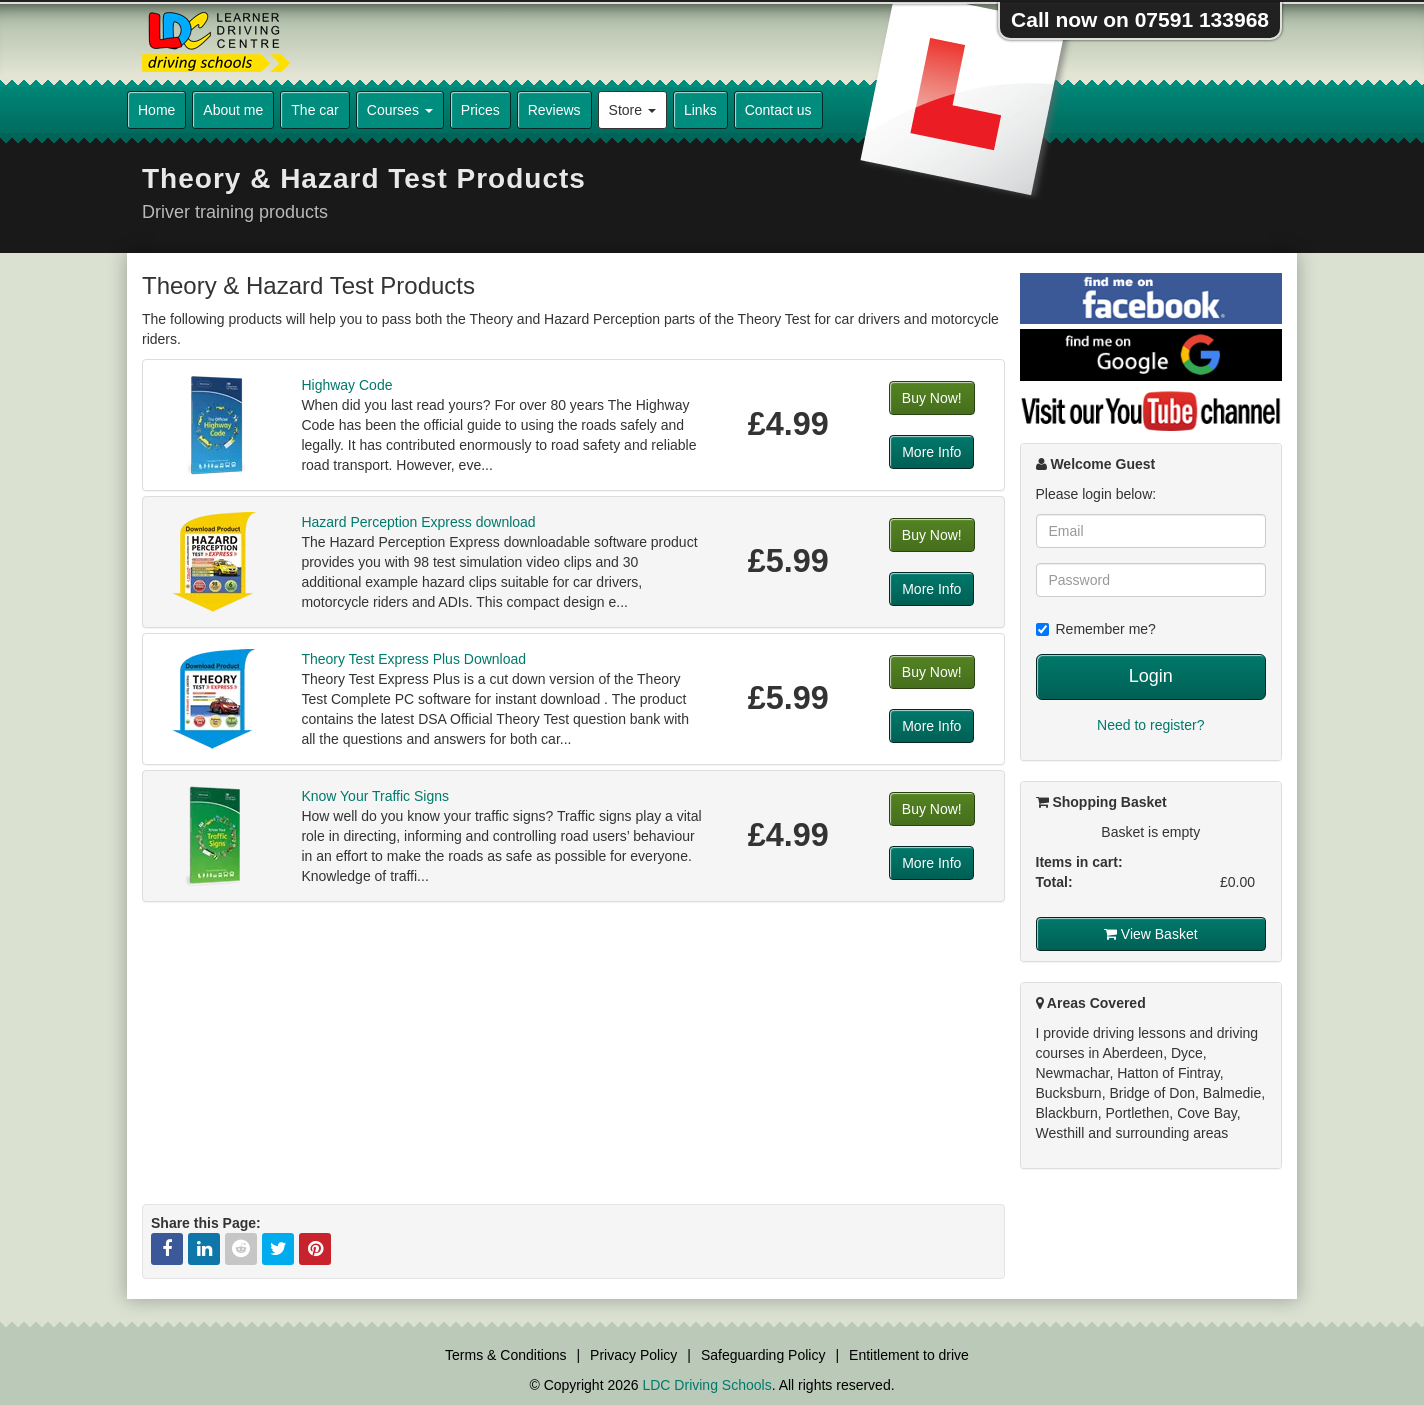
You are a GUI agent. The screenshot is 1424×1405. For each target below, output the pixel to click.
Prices (480, 110)
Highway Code (346, 385)
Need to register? (1150, 725)
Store (632, 110)
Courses (400, 110)
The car (314, 110)
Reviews (554, 110)
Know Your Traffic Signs (375, 796)
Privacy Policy (633, 1355)
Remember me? (1096, 629)
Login (1151, 676)
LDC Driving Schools (706, 1385)
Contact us (778, 110)
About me (233, 110)
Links (700, 110)
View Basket (1151, 934)
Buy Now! (932, 398)
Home (156, 110)
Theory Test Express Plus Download (413, 659)
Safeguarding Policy (763, 1355)
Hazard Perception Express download (418, 522)
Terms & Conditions (505, 1355)
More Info (931, 452)
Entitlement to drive (909, 1355)
